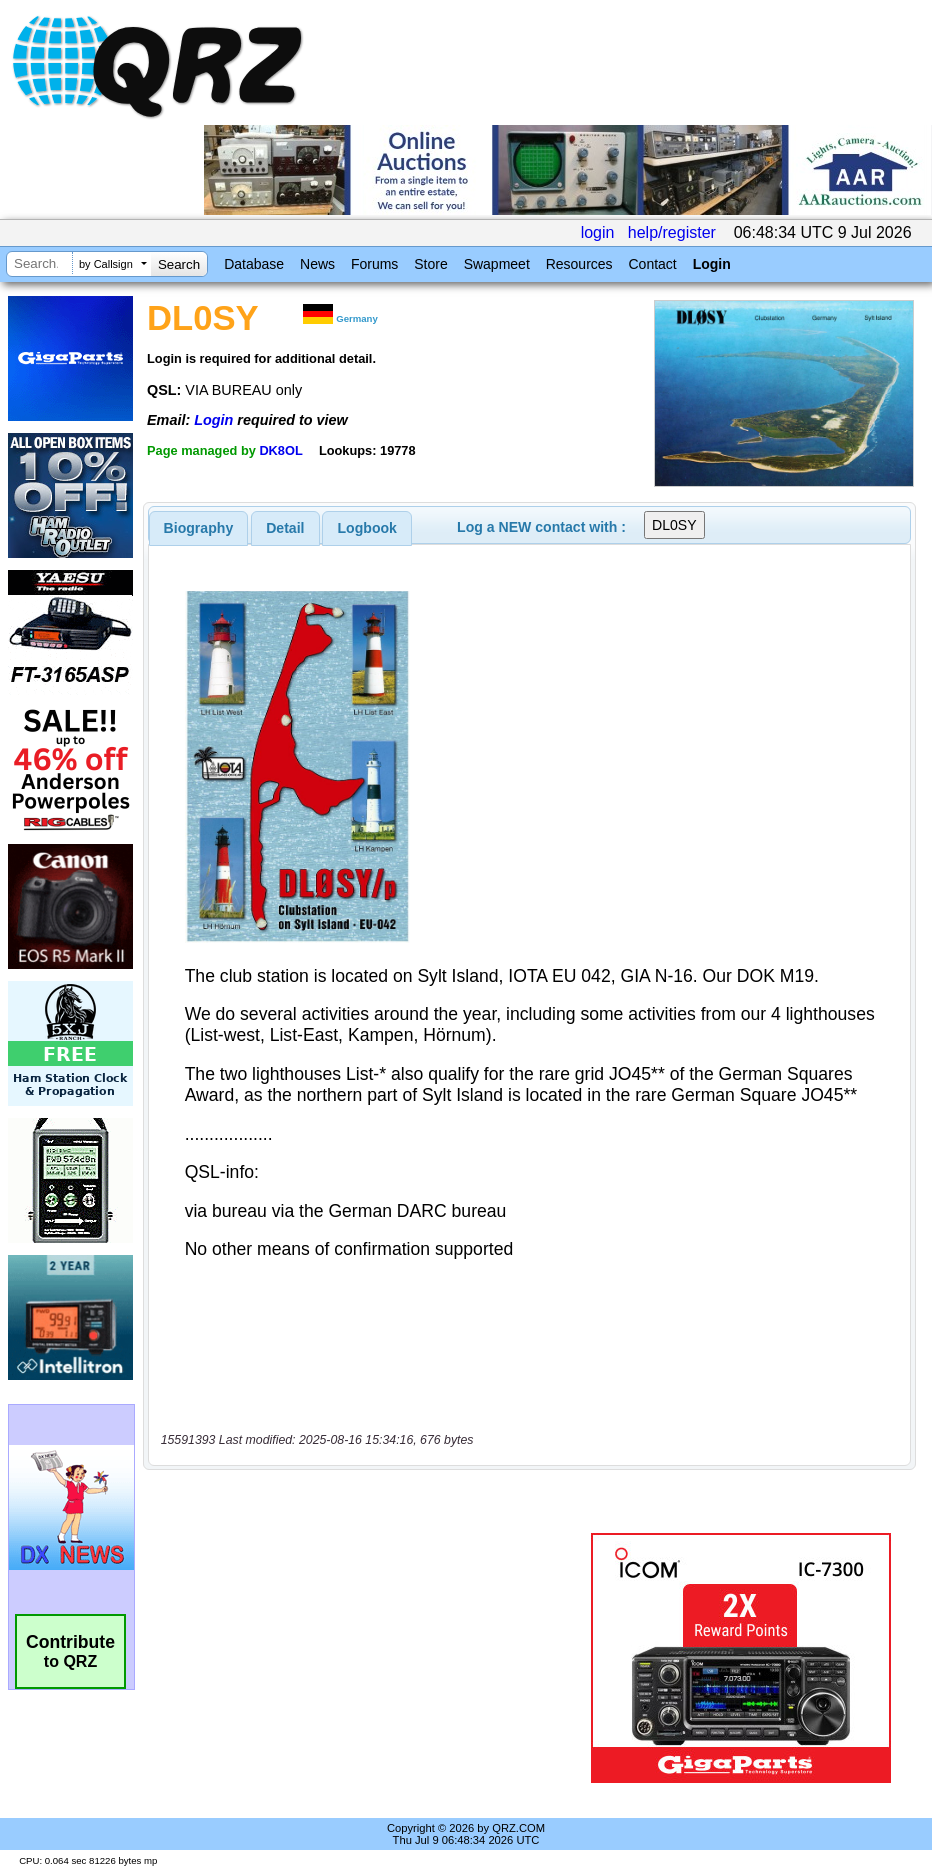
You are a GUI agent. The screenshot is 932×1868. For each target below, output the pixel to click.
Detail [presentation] (285, 528)
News (317, 264)
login (598, 232)
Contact (652, 264)
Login (712, 264)
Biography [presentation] (199, 528)
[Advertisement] (371, 1658)
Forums (374, 264)
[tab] (199, 528)
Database (254, 264)
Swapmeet (497, 264)
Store (430, 264)
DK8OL (280, 450)
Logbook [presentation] (367, 528)
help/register (672, 232)
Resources (579, 264)
